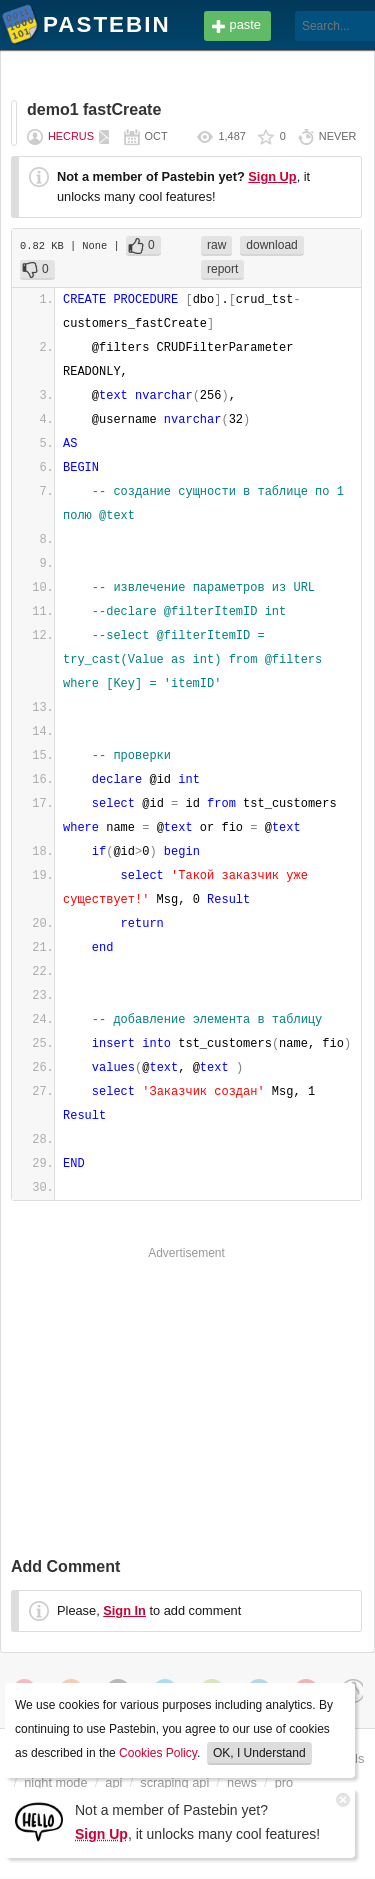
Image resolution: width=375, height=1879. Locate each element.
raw (216, 245)
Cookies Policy (158, 1753)
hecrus (71, 136)
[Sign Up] (39, 1820)
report (222, 269)
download (271, 245)
